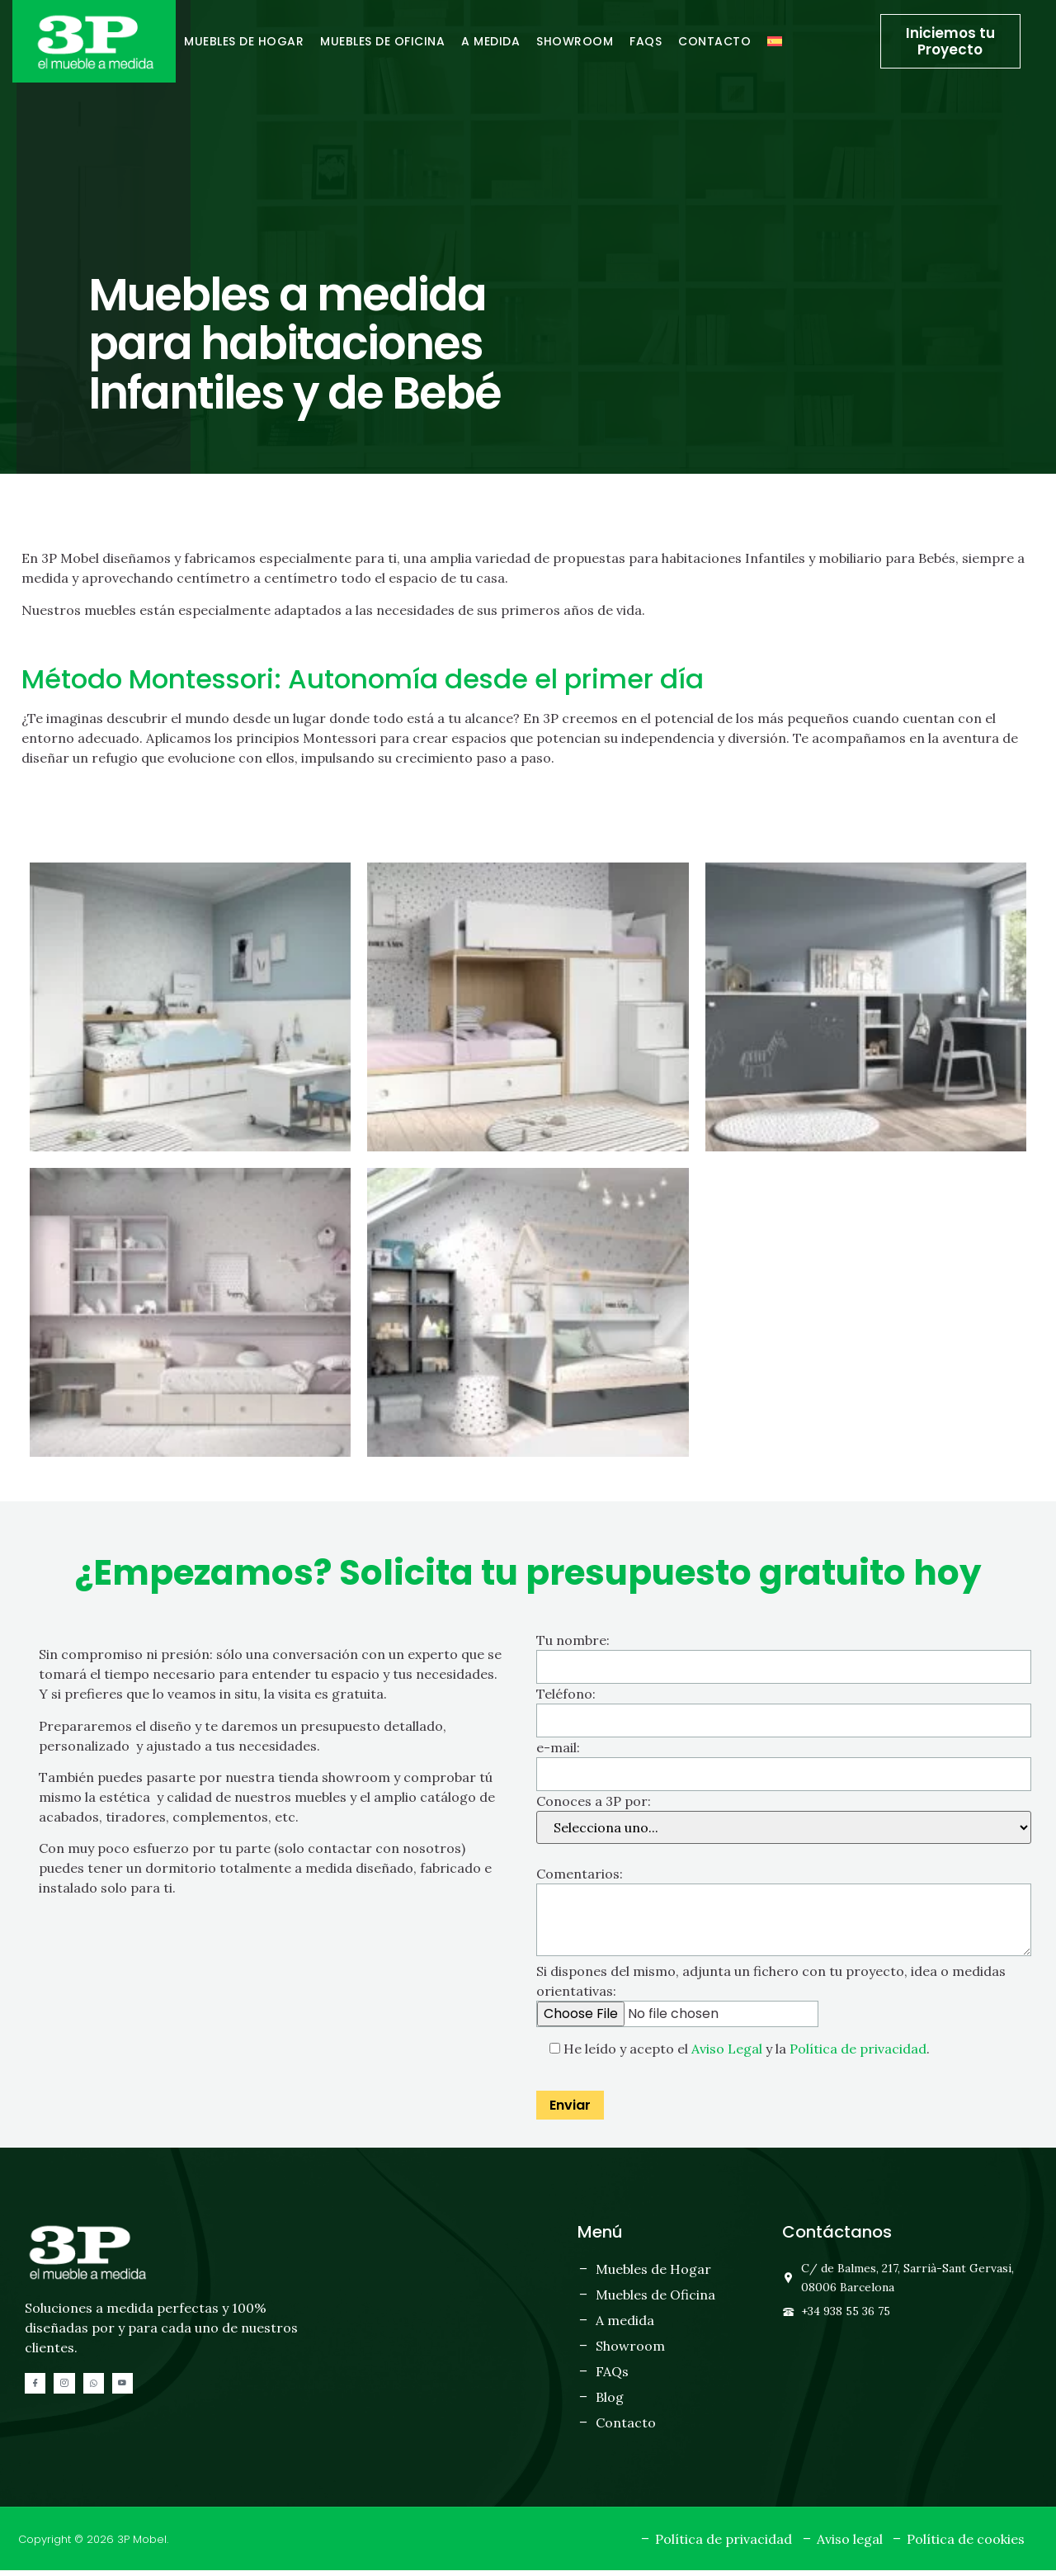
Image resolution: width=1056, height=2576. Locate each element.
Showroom (574, 41)
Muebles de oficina (382, 41)
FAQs (645, 41)
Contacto (714, 41)
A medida (490, 41)
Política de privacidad (858, 2053)
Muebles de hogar (244, 41)
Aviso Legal (726, 2053)
